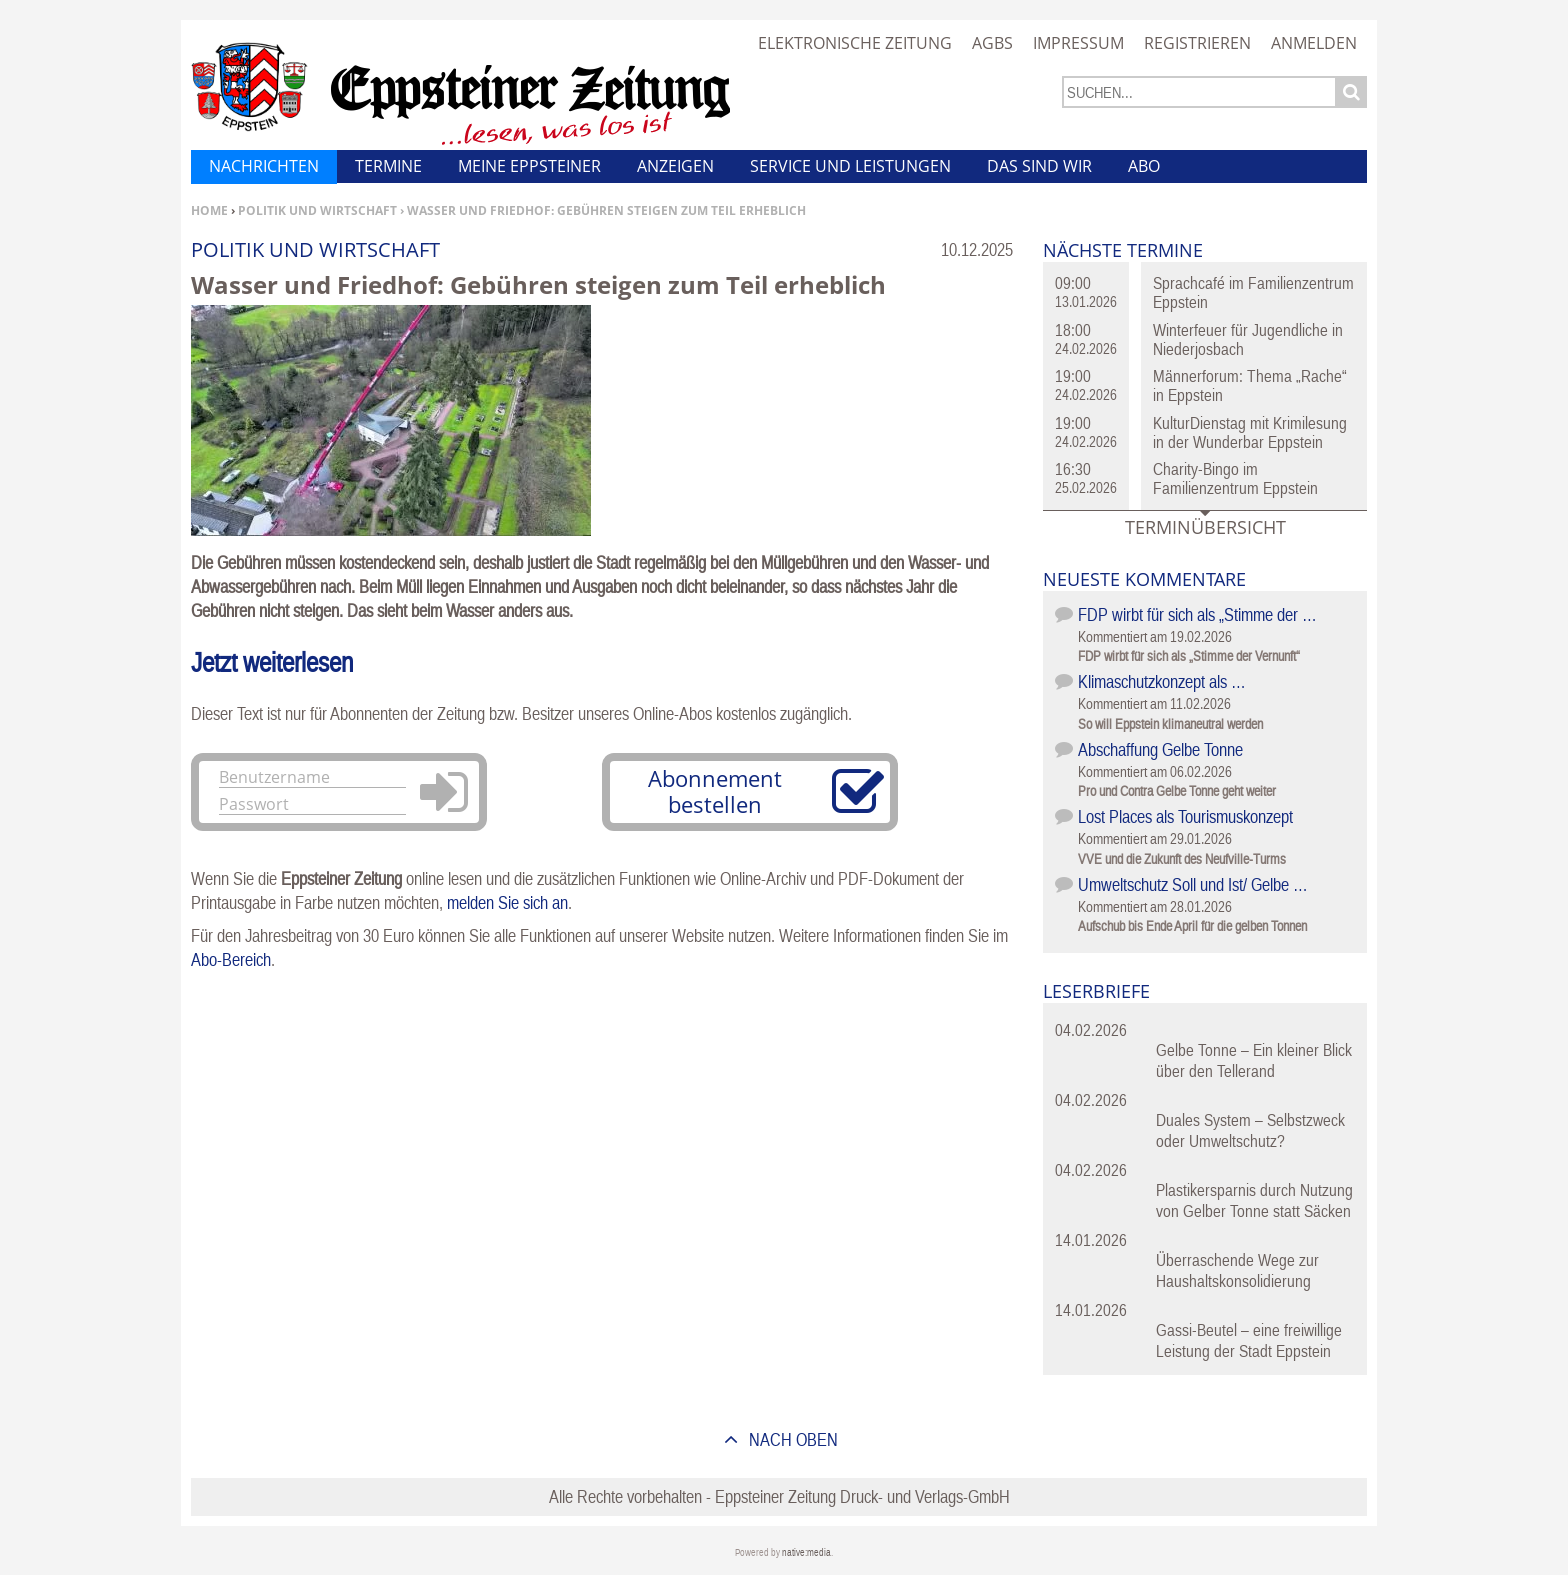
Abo (1144, 166)
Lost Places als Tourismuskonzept (1185, 816)
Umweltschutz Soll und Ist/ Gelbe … (1193, 884)
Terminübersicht (1205, 527)
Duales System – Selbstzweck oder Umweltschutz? (1250, 1130)
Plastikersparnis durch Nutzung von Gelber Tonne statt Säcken (1254, 1200)
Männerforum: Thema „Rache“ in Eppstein (1250, 385)
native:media (806, 1552)
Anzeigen (675, 166)
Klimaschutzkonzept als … (1162, 681)
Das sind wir (1039, 166)
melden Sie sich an (507, 902)
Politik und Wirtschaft (317, 210)
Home (209, 210)
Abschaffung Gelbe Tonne (1160, 749)
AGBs (992, 43)
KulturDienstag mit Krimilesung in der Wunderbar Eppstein (1250, 432)
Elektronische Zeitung (855, 43)
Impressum (1078, 43)
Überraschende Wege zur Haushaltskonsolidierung (1237, 1270)
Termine (388, 166)
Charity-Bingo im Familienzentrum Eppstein (1235, 478)
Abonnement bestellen (715, 791)
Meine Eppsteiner (529, 166)
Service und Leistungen (850, 166)
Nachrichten (264, 166)
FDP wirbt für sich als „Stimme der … (1197, 614)
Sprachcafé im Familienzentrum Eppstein (1253, 292)
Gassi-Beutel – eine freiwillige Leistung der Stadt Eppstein (1249, 1340)
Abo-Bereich (231, 959)
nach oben (791, 1439)
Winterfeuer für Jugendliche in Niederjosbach (1248, 339)
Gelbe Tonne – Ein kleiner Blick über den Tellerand (1254, 1060)
